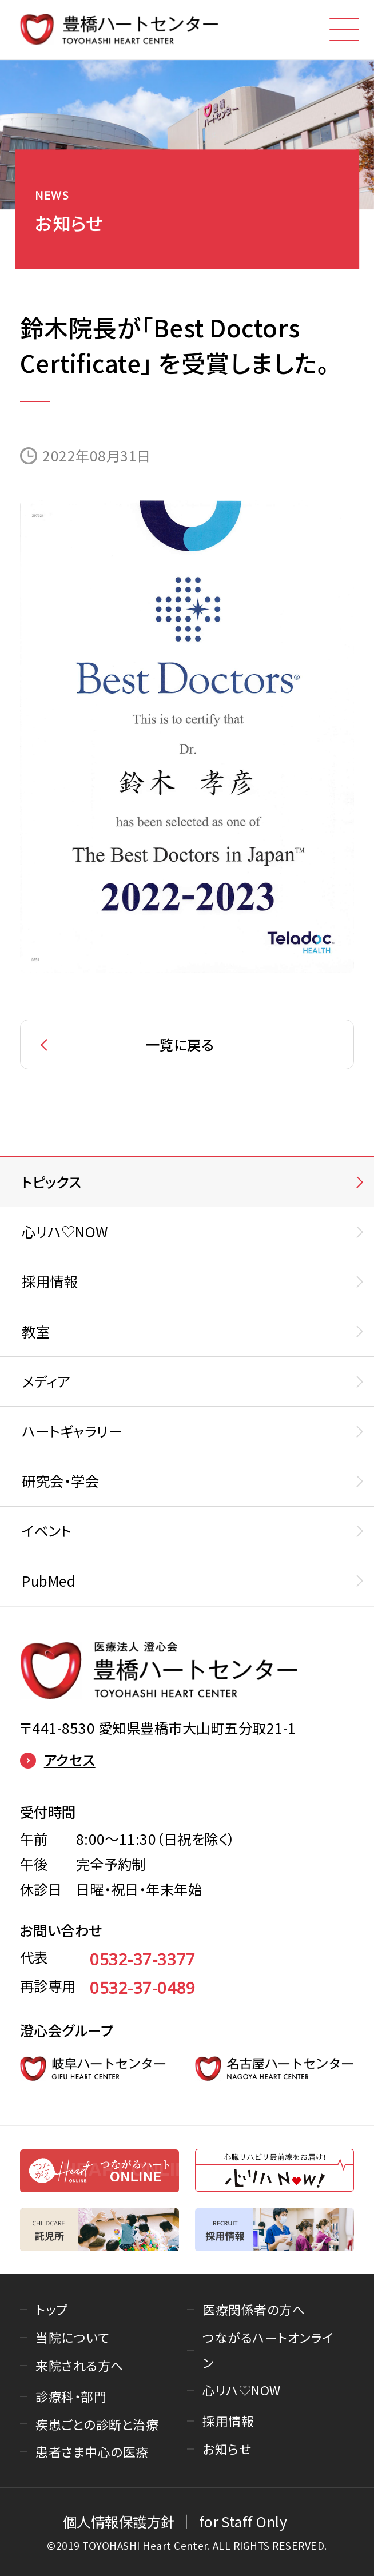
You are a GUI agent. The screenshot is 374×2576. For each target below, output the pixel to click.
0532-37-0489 (143, 1987)
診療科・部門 (70, 2396)
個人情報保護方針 (119, 2521)
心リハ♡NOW (241, 2390)
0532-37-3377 (143, 1959)
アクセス (58, 1761)
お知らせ (226, 2449)
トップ (51, 2309)
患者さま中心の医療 (91, 2451)
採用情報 (228, 2421)
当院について (72, 2337)
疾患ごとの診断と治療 (96, 2424)
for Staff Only (243, 2521)
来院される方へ (79, 2365)
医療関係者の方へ (253, 2309)
